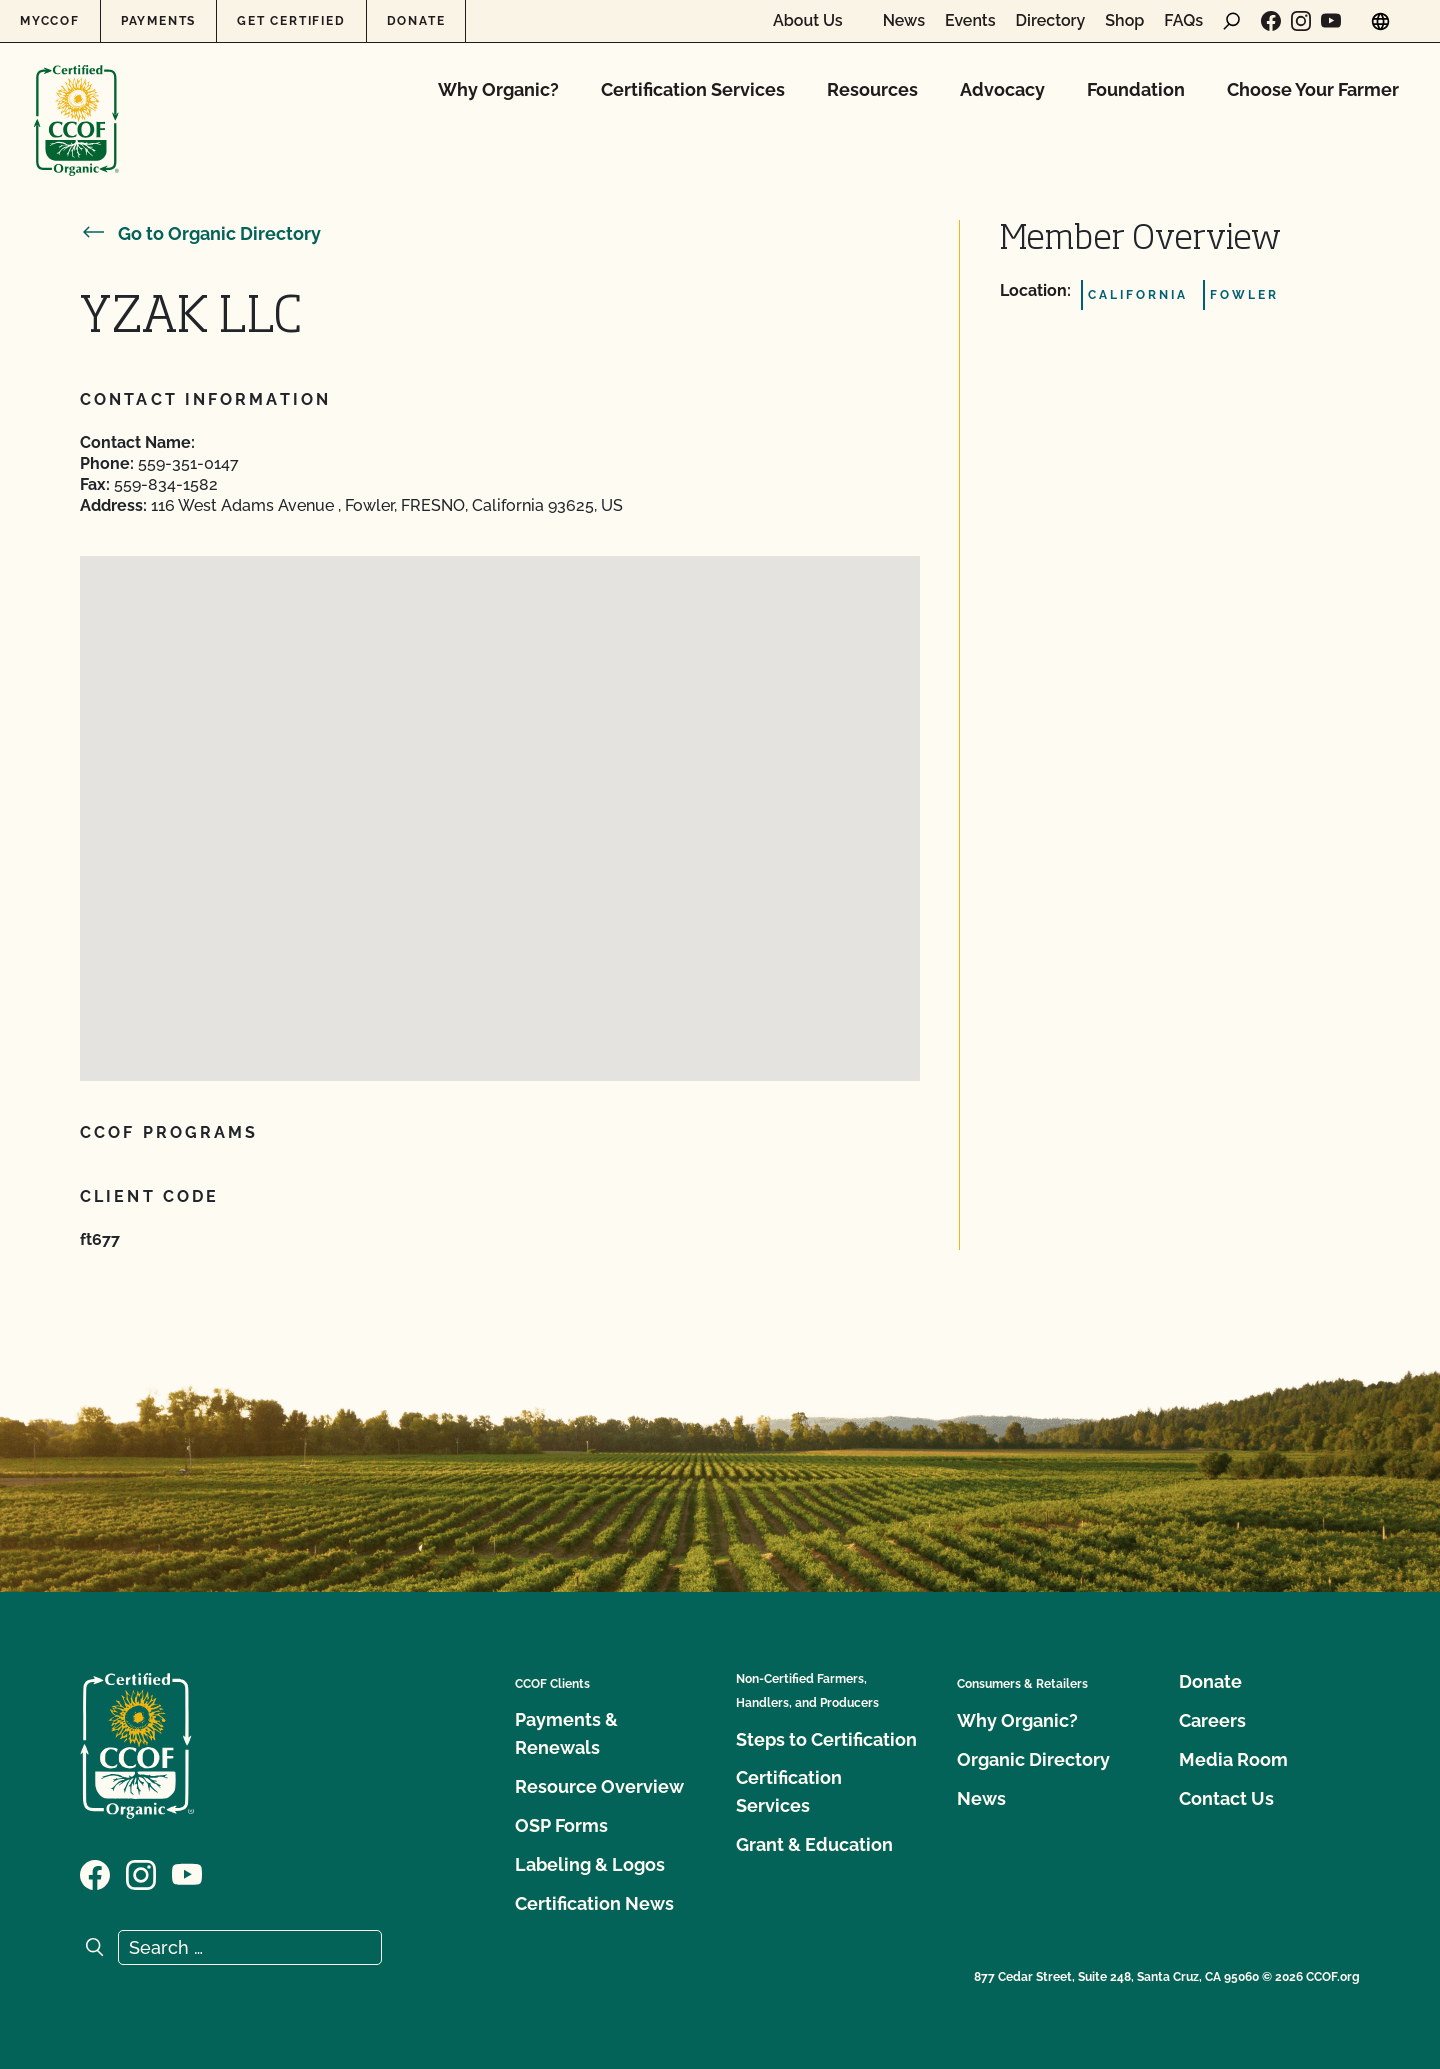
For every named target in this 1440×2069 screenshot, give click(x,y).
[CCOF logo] (76, 99)
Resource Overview (599, 1786)
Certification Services (693, 89)
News (904, 21)
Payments (158, 21)
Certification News (594, 1903)
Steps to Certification (826, 1739)
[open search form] (1232, 21)
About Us (808, 21)
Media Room (1233, 1759)
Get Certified (291, 21)
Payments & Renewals (566, 1733)
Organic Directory (1033, 1759)
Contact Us (1226, 1798)
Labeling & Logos (590, 1864)
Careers (1212, 1720)
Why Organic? (498, 89)
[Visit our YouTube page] (1331, 21)
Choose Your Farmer (1313, 89)
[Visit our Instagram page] (1301, 21)
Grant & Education (814, 1844)
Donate (416, 21)
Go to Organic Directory (200, 233)
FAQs (1183, 21)
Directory (1051, 21)
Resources (872, 89)
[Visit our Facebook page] (1271, 21)
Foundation (1136, 89)
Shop (1124, 21)
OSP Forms (561, 1825)
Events (970, 21)
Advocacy (1002, 89)
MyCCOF (50, 21)
